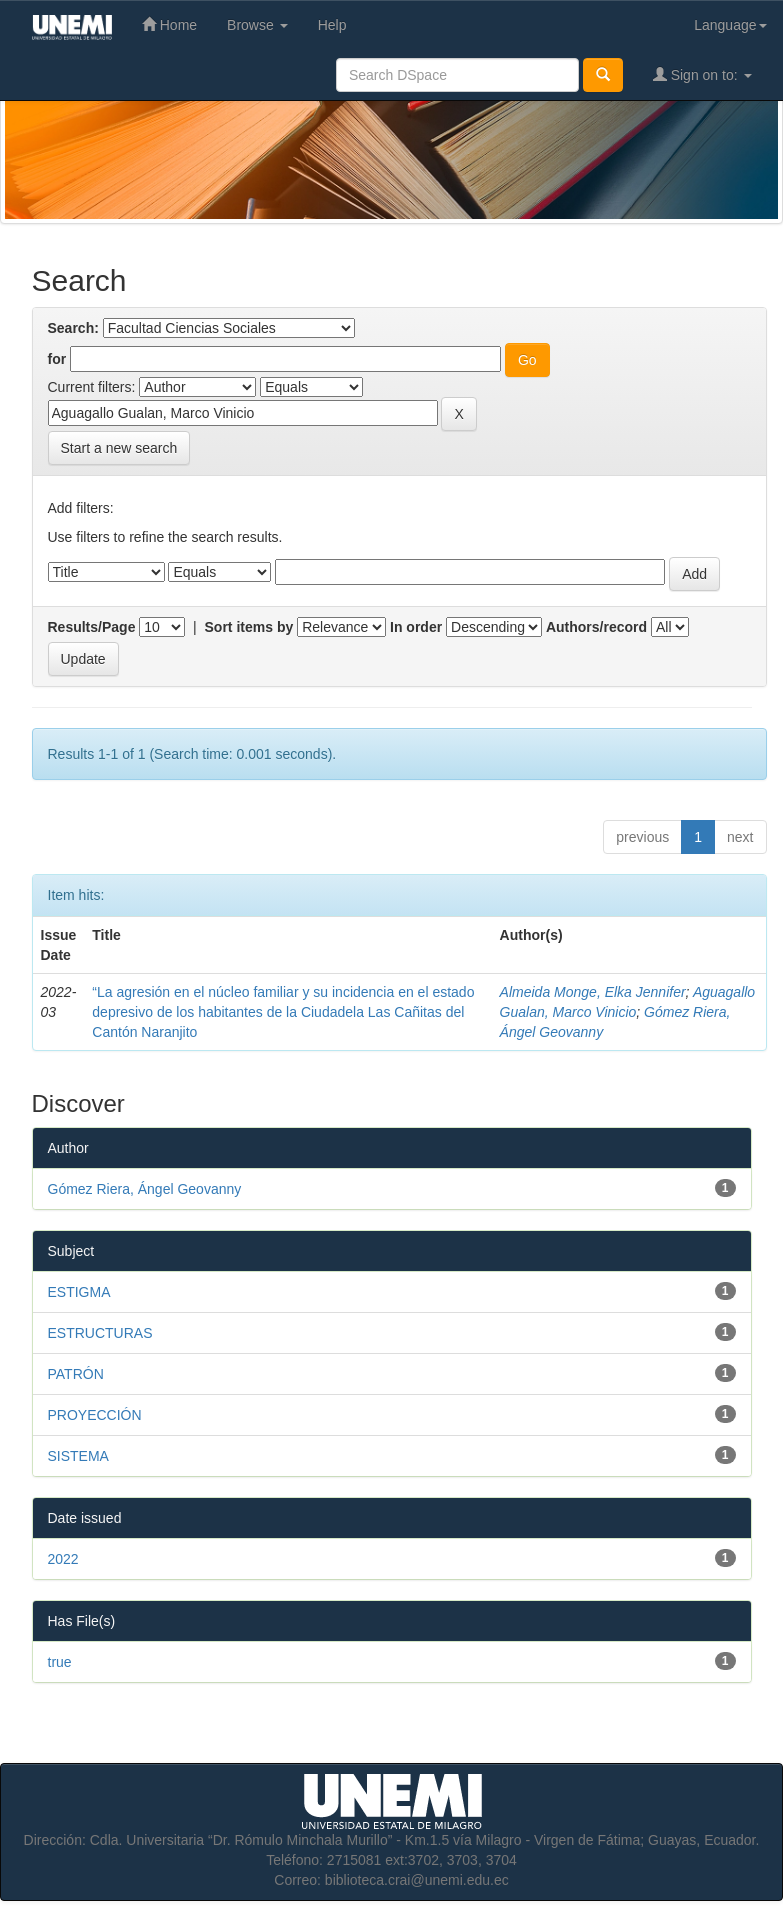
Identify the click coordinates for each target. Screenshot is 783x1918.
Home (169, 24)
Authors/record (596, 627)
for (57, 359)
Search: (73, 328)
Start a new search (119, 448)
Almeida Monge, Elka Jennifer (593, 992)
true (60, 1662)
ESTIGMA (79, 1292)
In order (416, 627)
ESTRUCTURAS (100, 1333)
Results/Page (92, 627)
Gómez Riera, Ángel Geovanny (145, 1189)
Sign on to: (702, 74)
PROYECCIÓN (95, 1415)
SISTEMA (78, 1456)
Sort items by (249, 627)
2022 (63, 1559)
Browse (257, 25)
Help (332, 25)
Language (730, 25)
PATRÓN (76, 1374)
